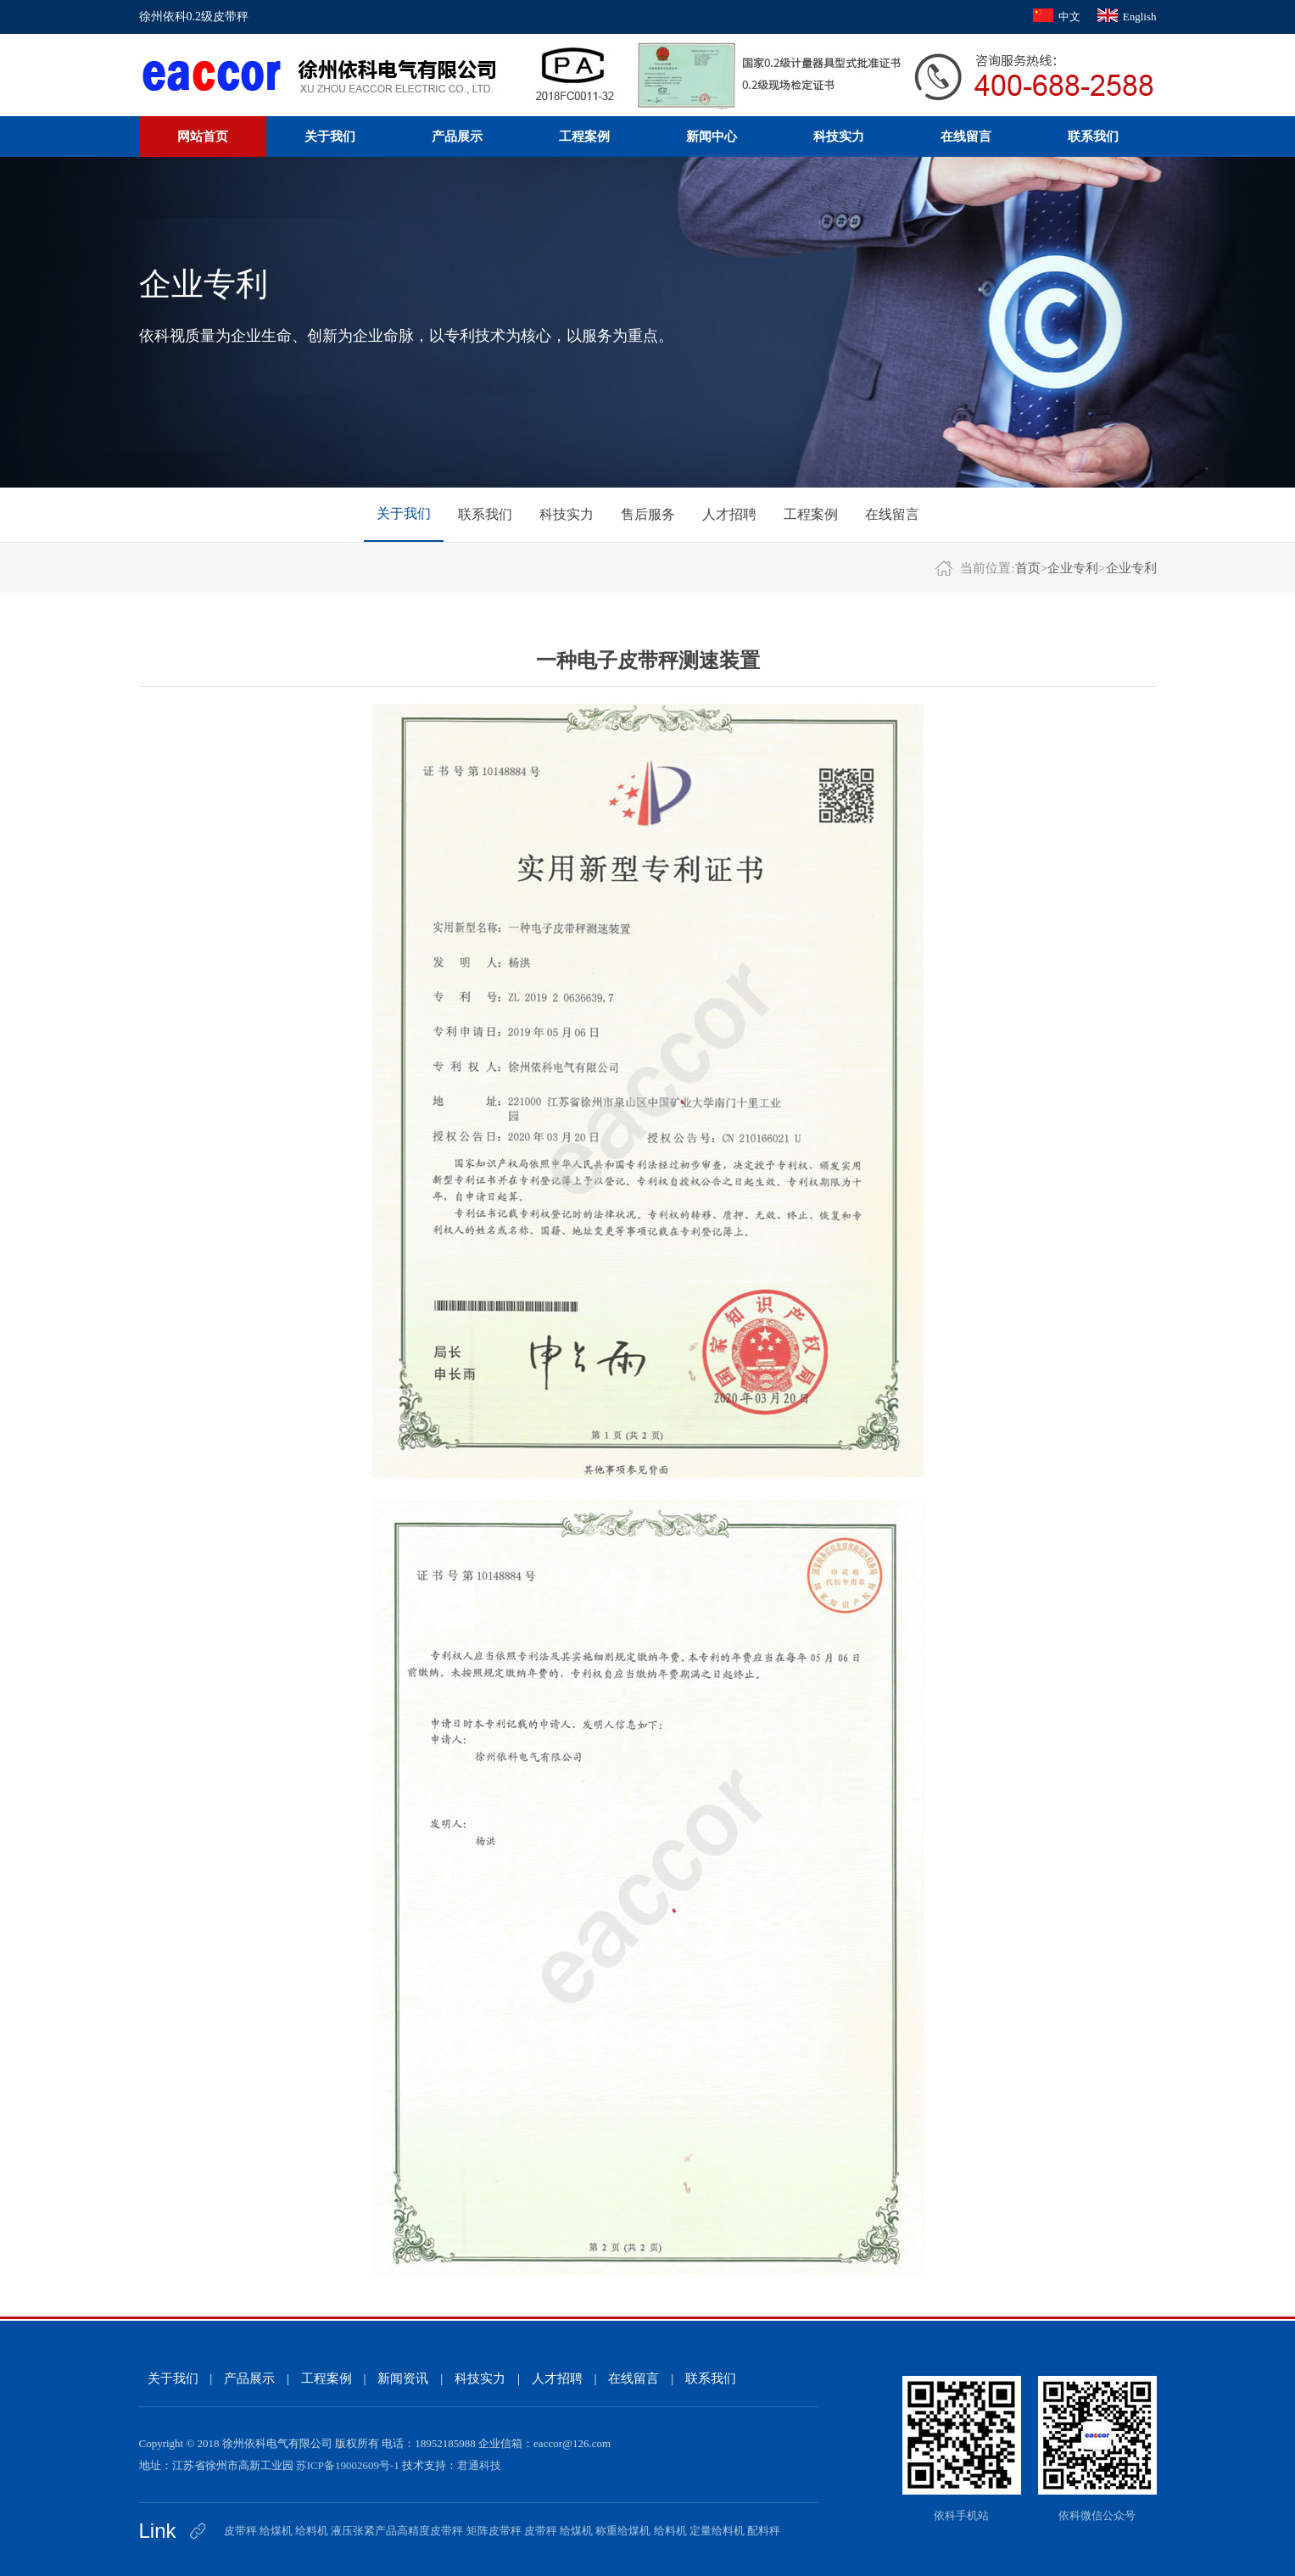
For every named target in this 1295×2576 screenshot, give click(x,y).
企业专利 (1072, 568)
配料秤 (763, 2530)
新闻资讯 (402, 2378)
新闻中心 (711, 136)
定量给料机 (717, 2530)
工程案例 (584, 136)
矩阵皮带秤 (494, 2530)
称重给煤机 (622, 2530)
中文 (1069, 16)
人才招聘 (729, 514)
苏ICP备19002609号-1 (347, 2465)
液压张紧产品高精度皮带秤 (397, 2530)
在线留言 (966, 136)
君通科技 (479, 2465)
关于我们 (329, 136)
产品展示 (457, 136)
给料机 (311, 2530)
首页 (1028, 568)
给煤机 (276, 2530)
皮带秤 (240, 2530)
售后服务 (648, 514)
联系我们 (1093, 136)
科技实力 (838, 136)
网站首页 (202, 136)
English (1140, 16)
